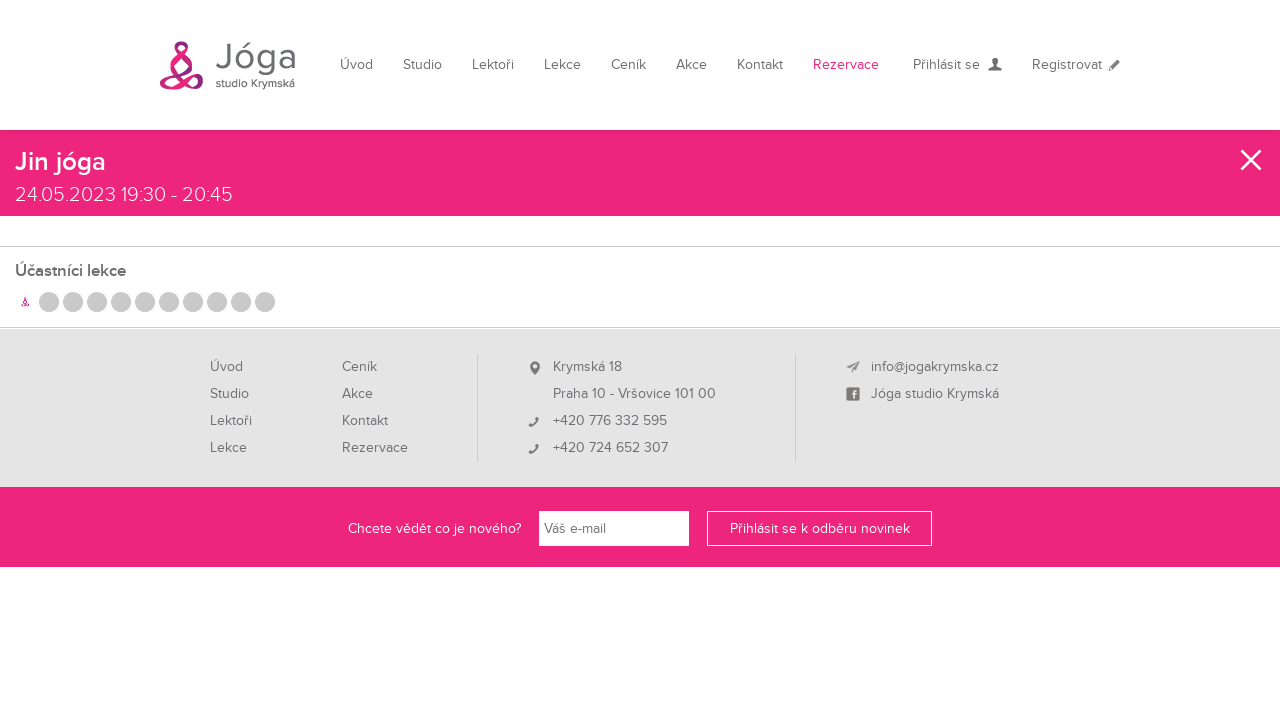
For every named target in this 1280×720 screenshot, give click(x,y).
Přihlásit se (946, 64)
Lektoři (493, 64)
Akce (691, 64)
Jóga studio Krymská (935, 394)
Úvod (356, 64)
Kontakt (760, 64)
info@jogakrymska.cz (935, 367)
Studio (422, 64)
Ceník (628, 64)
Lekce (562, 64)
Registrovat (1067, 64)
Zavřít (1252, 160)
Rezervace (846, 64)
